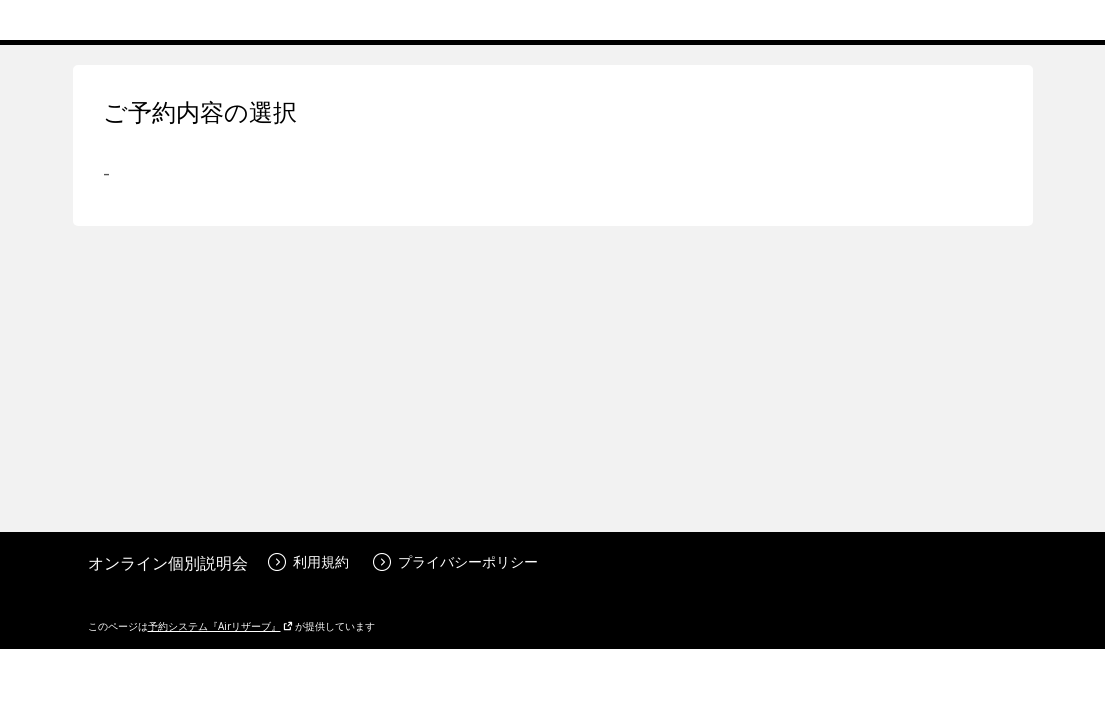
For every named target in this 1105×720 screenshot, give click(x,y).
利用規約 (308, 561)
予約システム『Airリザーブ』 (220, 626)
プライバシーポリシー (455, 561)
